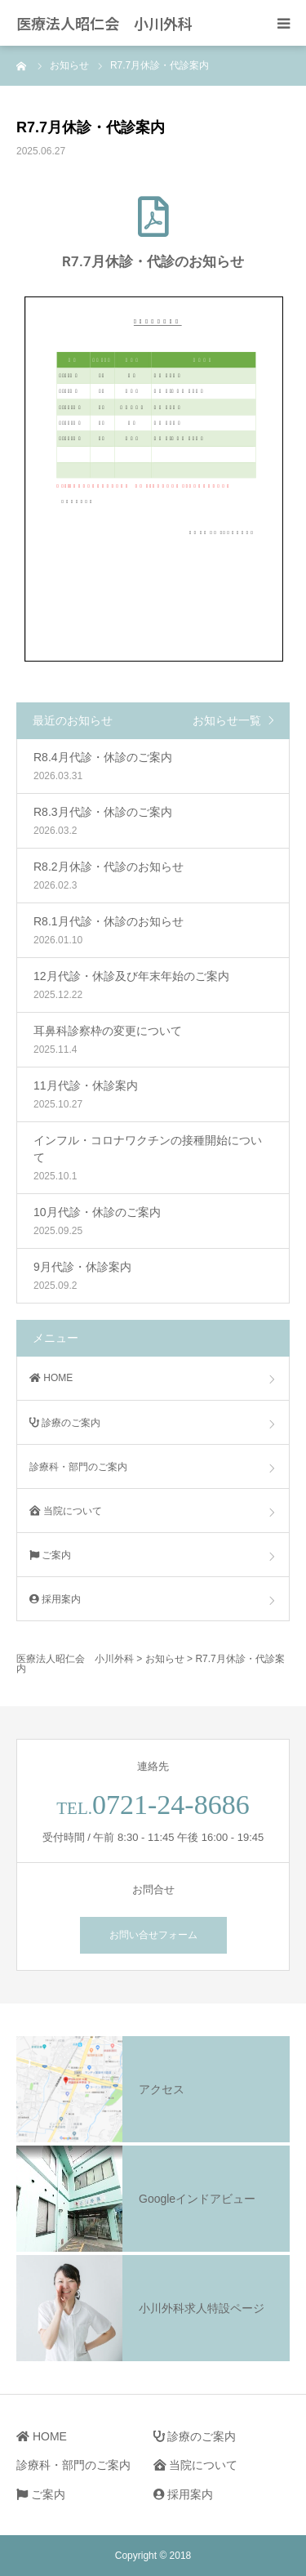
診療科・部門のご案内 (78, 1467)
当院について (65, 1511)
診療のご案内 (64, 1422)
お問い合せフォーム (153, 1935)
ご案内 (50, 1555)
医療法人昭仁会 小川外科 (104, 23)
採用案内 (55, 1599)
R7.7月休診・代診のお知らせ (153, 261)
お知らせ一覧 (227, 720)
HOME (51, 1378)
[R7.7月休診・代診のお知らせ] (153, 216)
